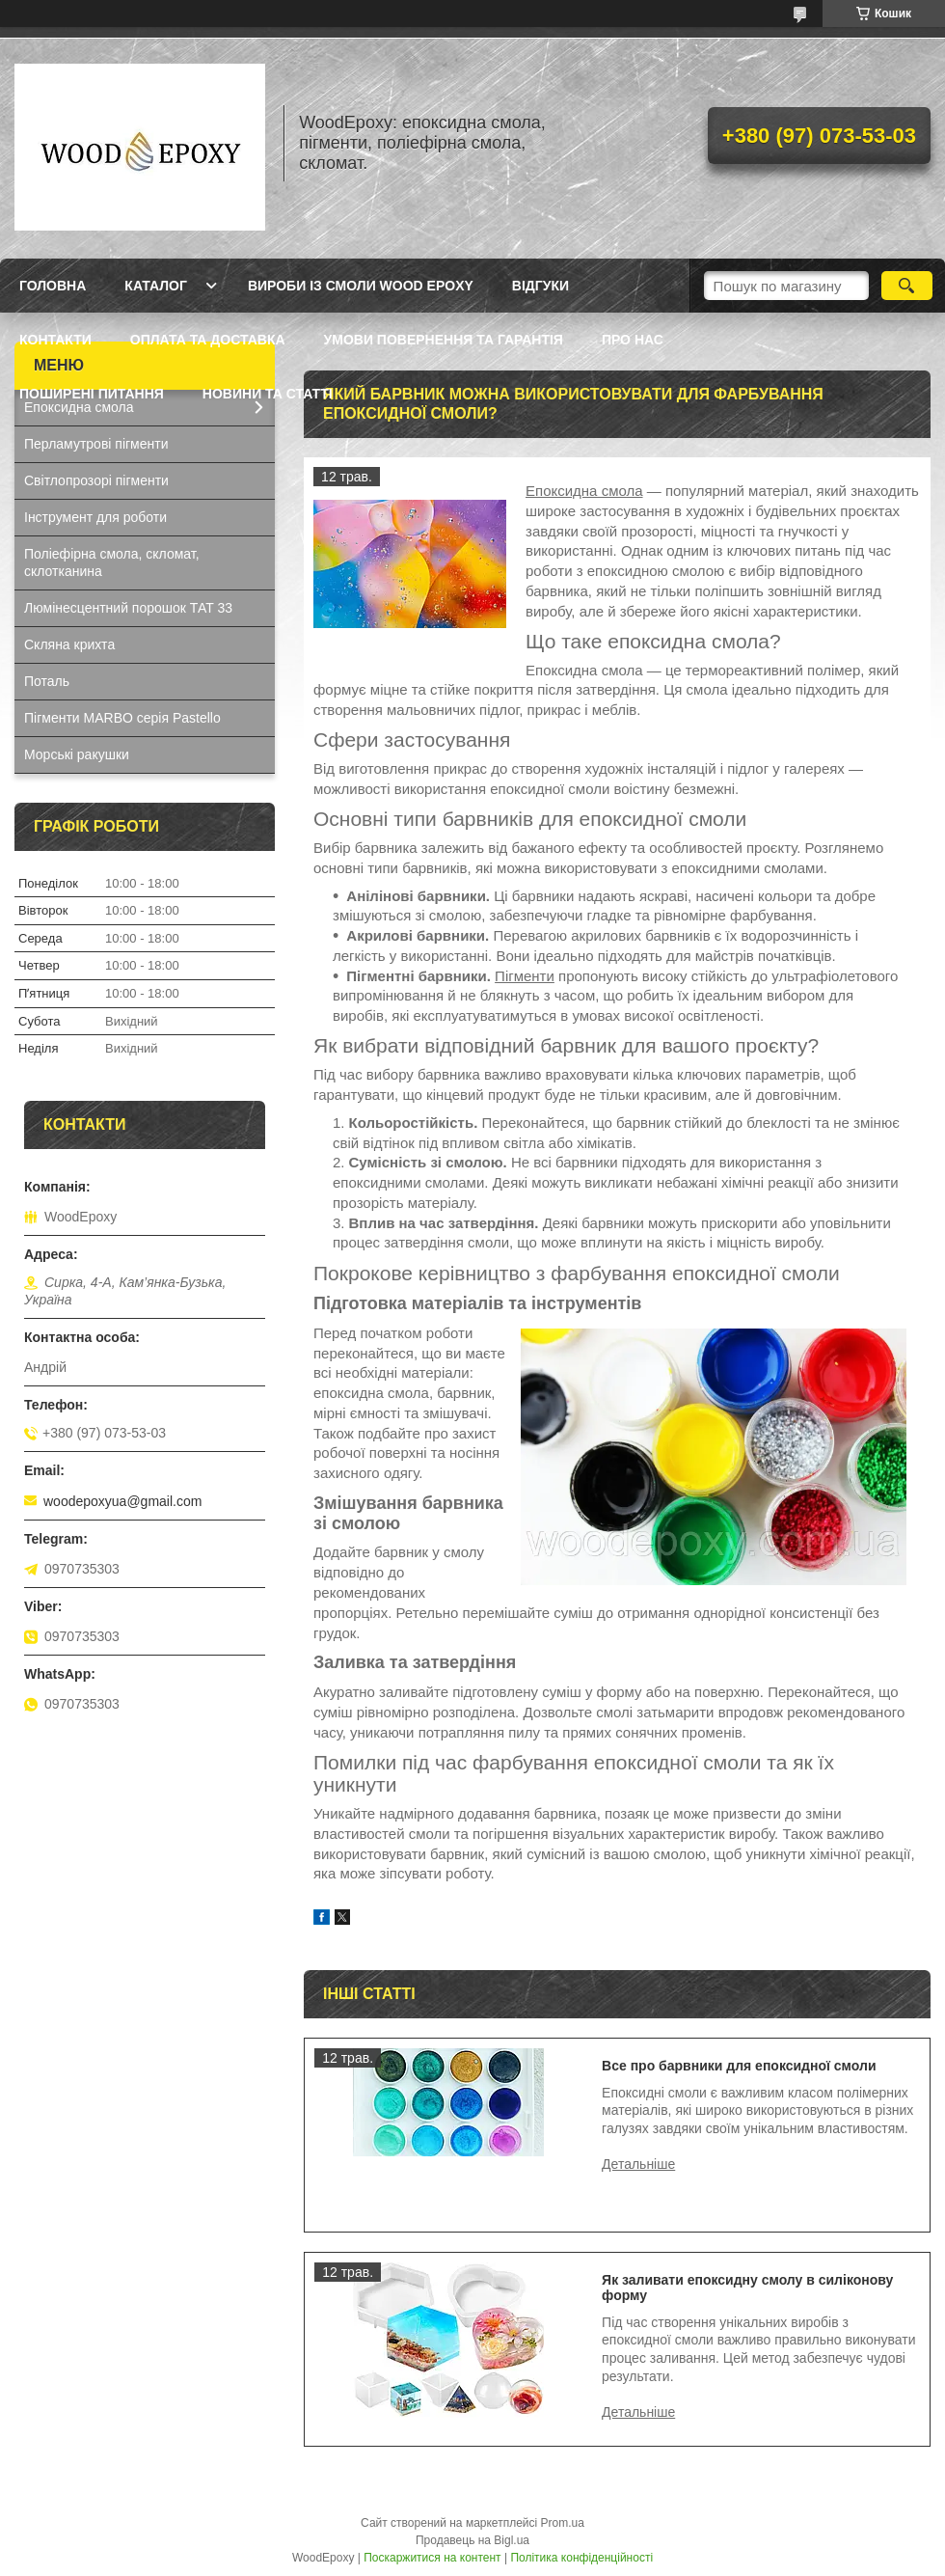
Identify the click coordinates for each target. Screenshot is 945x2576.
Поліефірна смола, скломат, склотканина (112, 563)
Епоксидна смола (584, 490)
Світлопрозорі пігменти (96, 480)
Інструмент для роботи (95, 517)
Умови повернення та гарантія (443, 339)
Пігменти (524, 976)
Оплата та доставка (207, 339)
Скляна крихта (69, 644)
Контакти (55, 339)
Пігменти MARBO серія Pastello (122, 718)
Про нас (632, 339)
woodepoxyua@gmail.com (122, 1501)
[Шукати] (906, 285)
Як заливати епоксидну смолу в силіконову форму (747, 2287)
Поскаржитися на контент (432, 2557)
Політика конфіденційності (581, 2557)
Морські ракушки (76, 754)
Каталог (155, 285)
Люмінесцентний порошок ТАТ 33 (128, 608)
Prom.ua (562, 2523)
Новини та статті (267, 393)
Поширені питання (91, 393)
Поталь (46, 681)
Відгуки (540, 285)
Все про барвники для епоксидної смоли (739, 2065)
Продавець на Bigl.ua (472, 2540)
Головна (52, 285)
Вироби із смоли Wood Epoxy (360, 285)
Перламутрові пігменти (96, 444)
